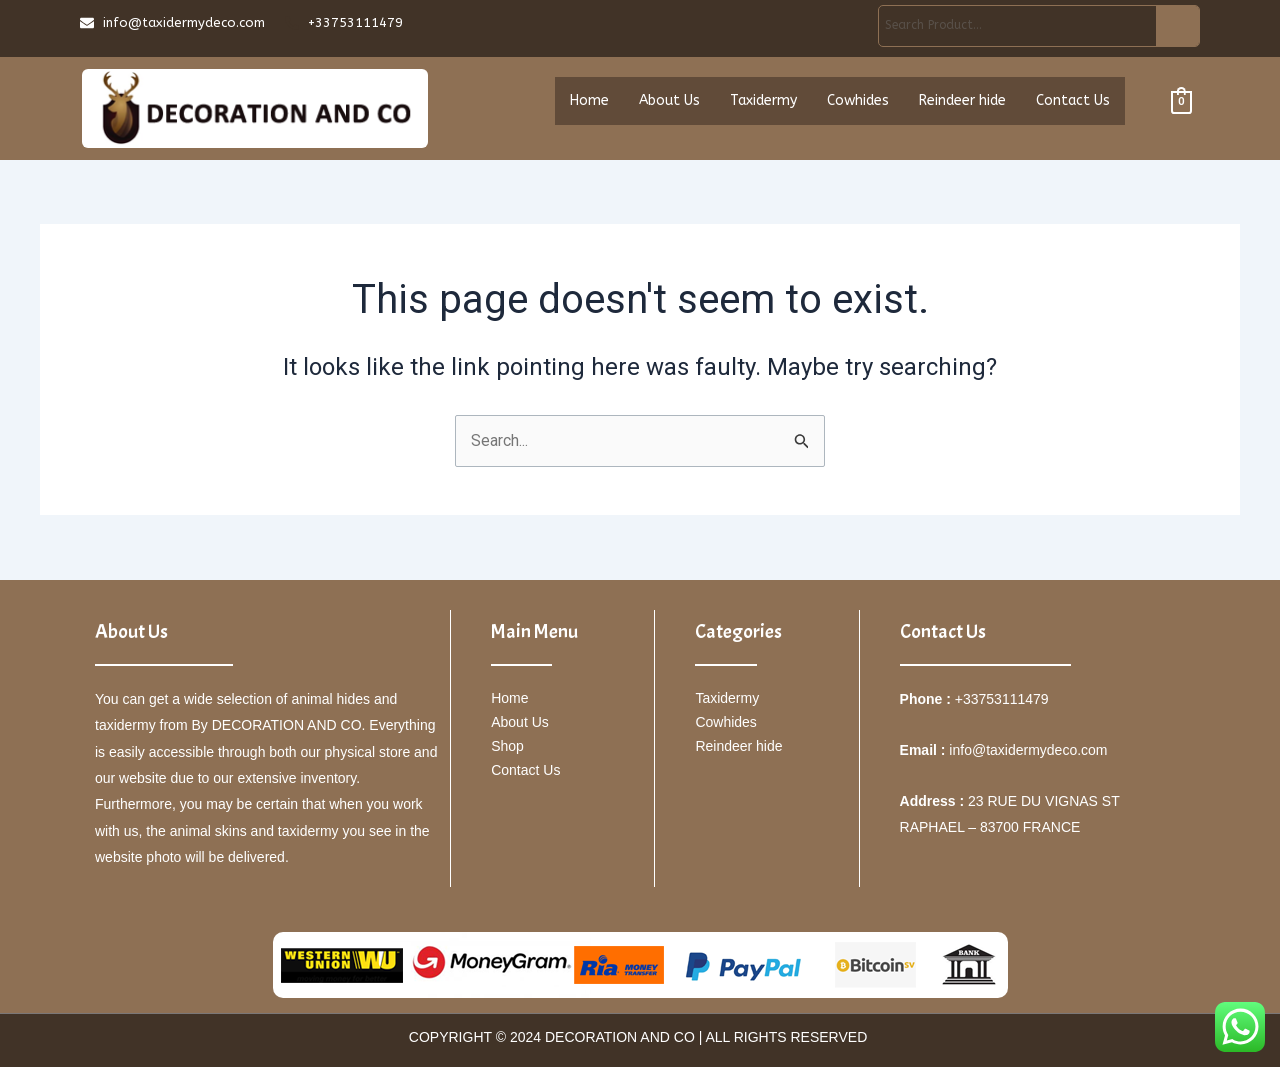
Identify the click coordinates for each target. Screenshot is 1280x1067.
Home (589, 103)
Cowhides (858, 103)
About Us (669, 103)
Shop (507, 746)
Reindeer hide (962, 103)
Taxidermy (763, 103)
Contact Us (1073, 103)
